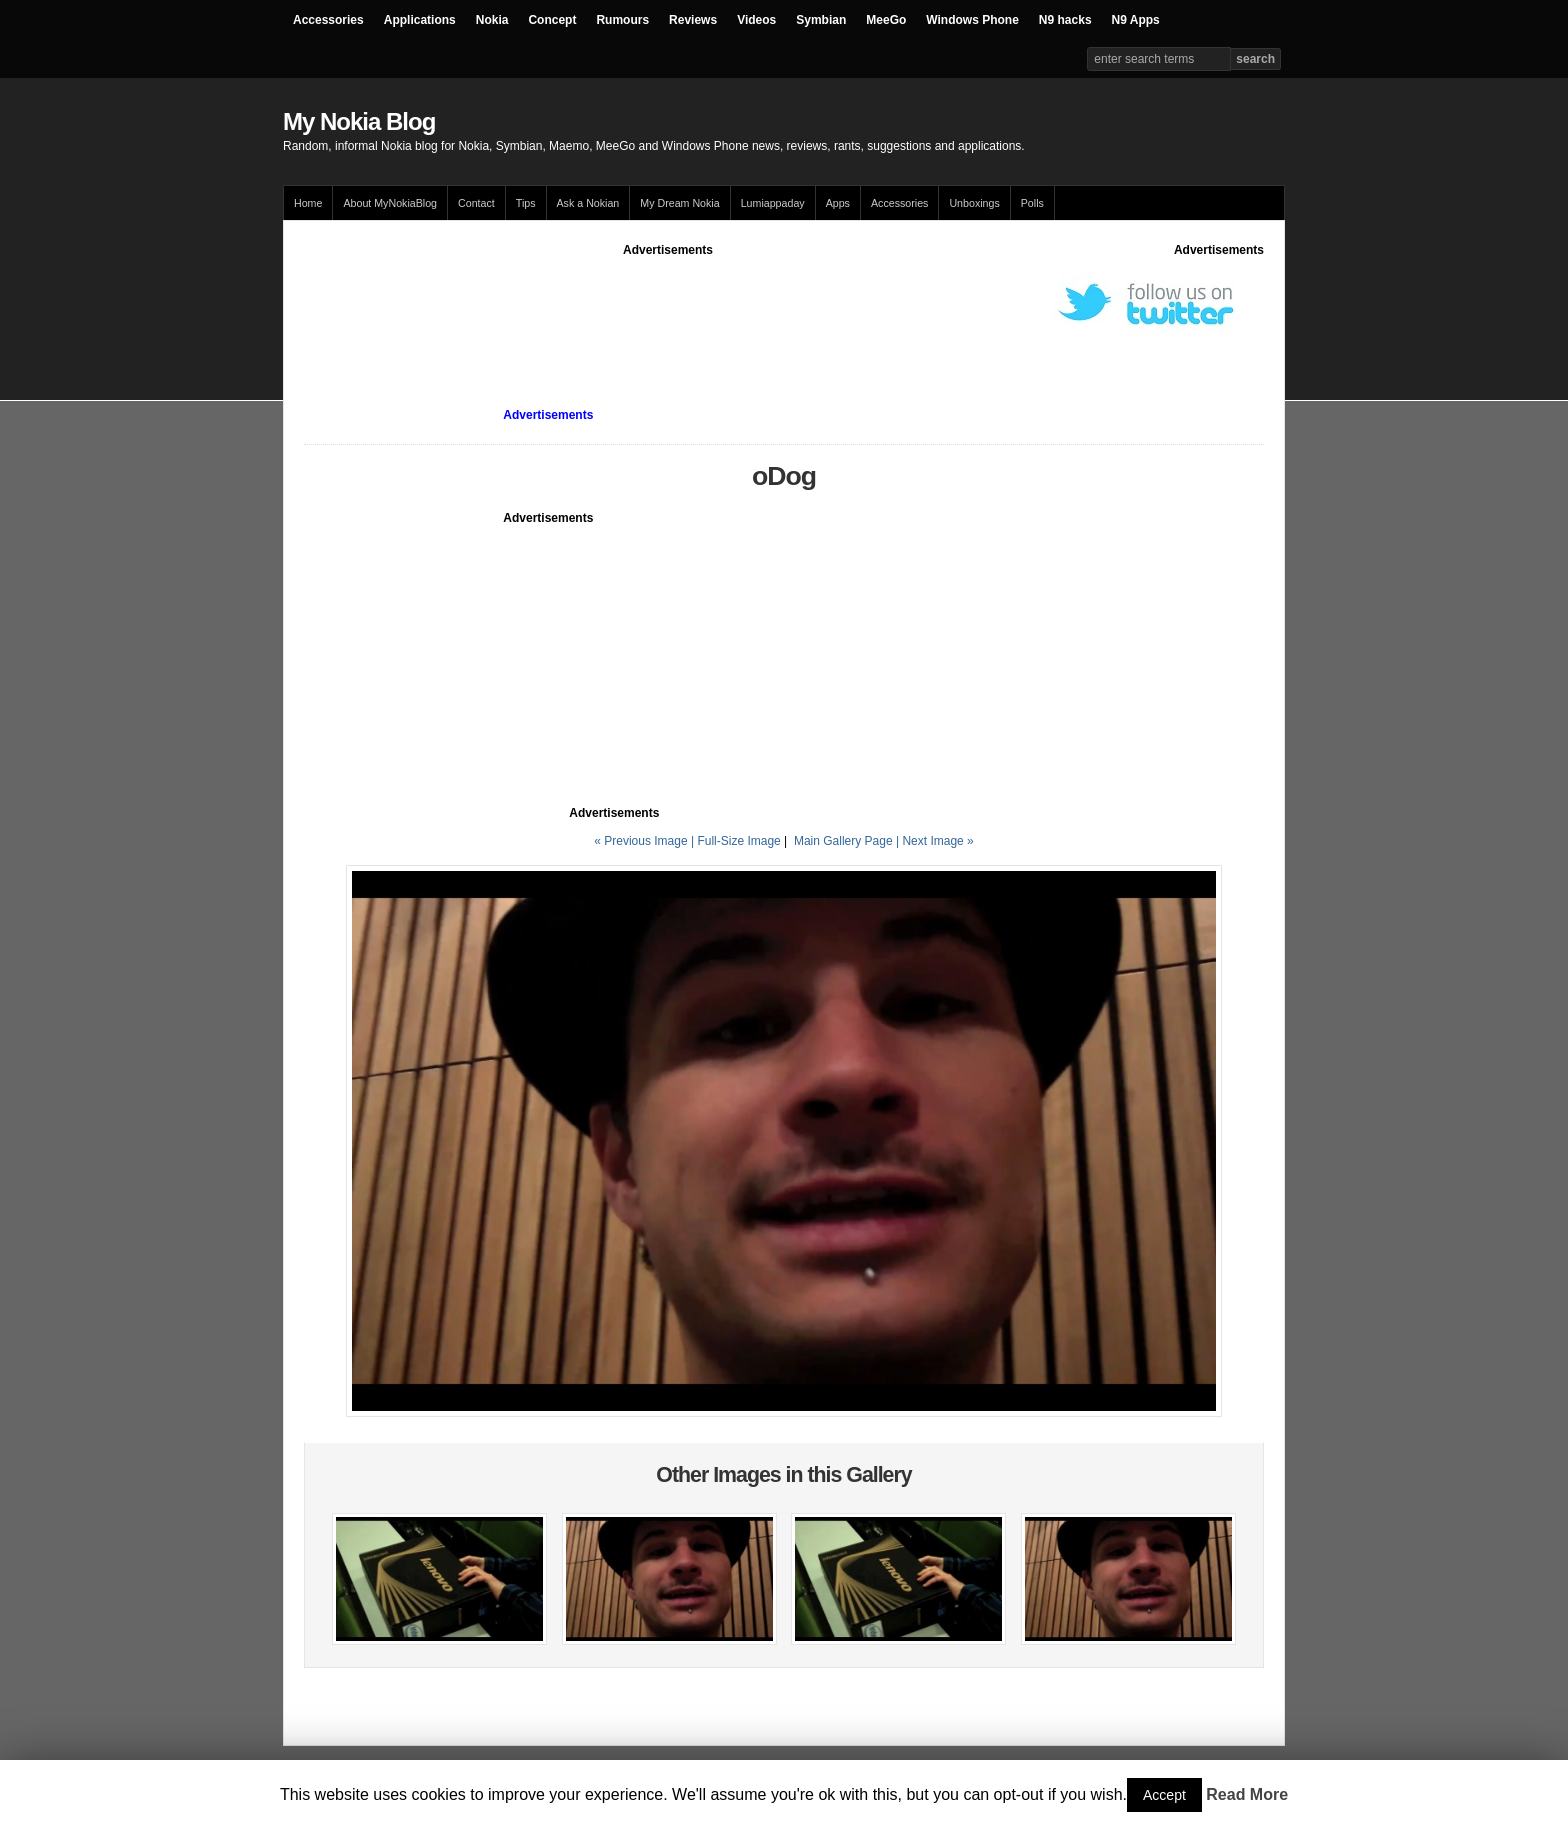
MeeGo (886, 20)
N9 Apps (1136, 20)
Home (308, 203)
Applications (420, 20)
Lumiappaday (773, 203)
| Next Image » (935, 841)
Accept (1164, 1795)
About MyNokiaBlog (390, 203)
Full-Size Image (738, 841)
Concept (552, 20)
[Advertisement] (668, 304)
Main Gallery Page (843, 841)
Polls (1032, 203)
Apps (838, 203)
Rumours (622, 20)
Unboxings (974, 203)
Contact (476, 203)
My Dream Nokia (679, 203)
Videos (756, 20)
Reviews (693, 20)
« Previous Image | (645, 841)
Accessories (328, 20)
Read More (1247, 1794)
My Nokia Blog (359, 121)
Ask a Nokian (588, 203)
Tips (526, 203)
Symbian (821, 20)
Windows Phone (972, 20)
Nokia (492, 20)
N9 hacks (1065, 20)
